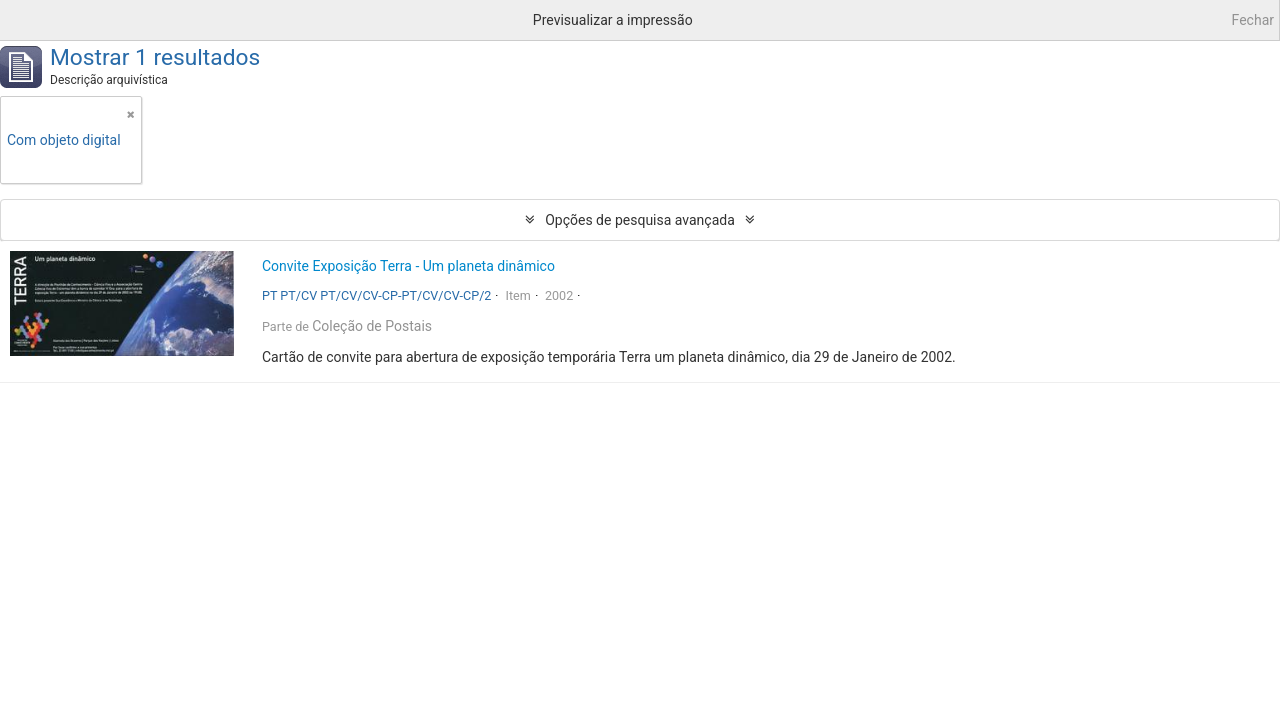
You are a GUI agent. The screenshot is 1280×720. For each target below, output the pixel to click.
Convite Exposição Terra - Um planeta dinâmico (408, 266)
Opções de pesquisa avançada (640, 220)
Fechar (1253, 20)
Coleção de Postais (372, 326)
